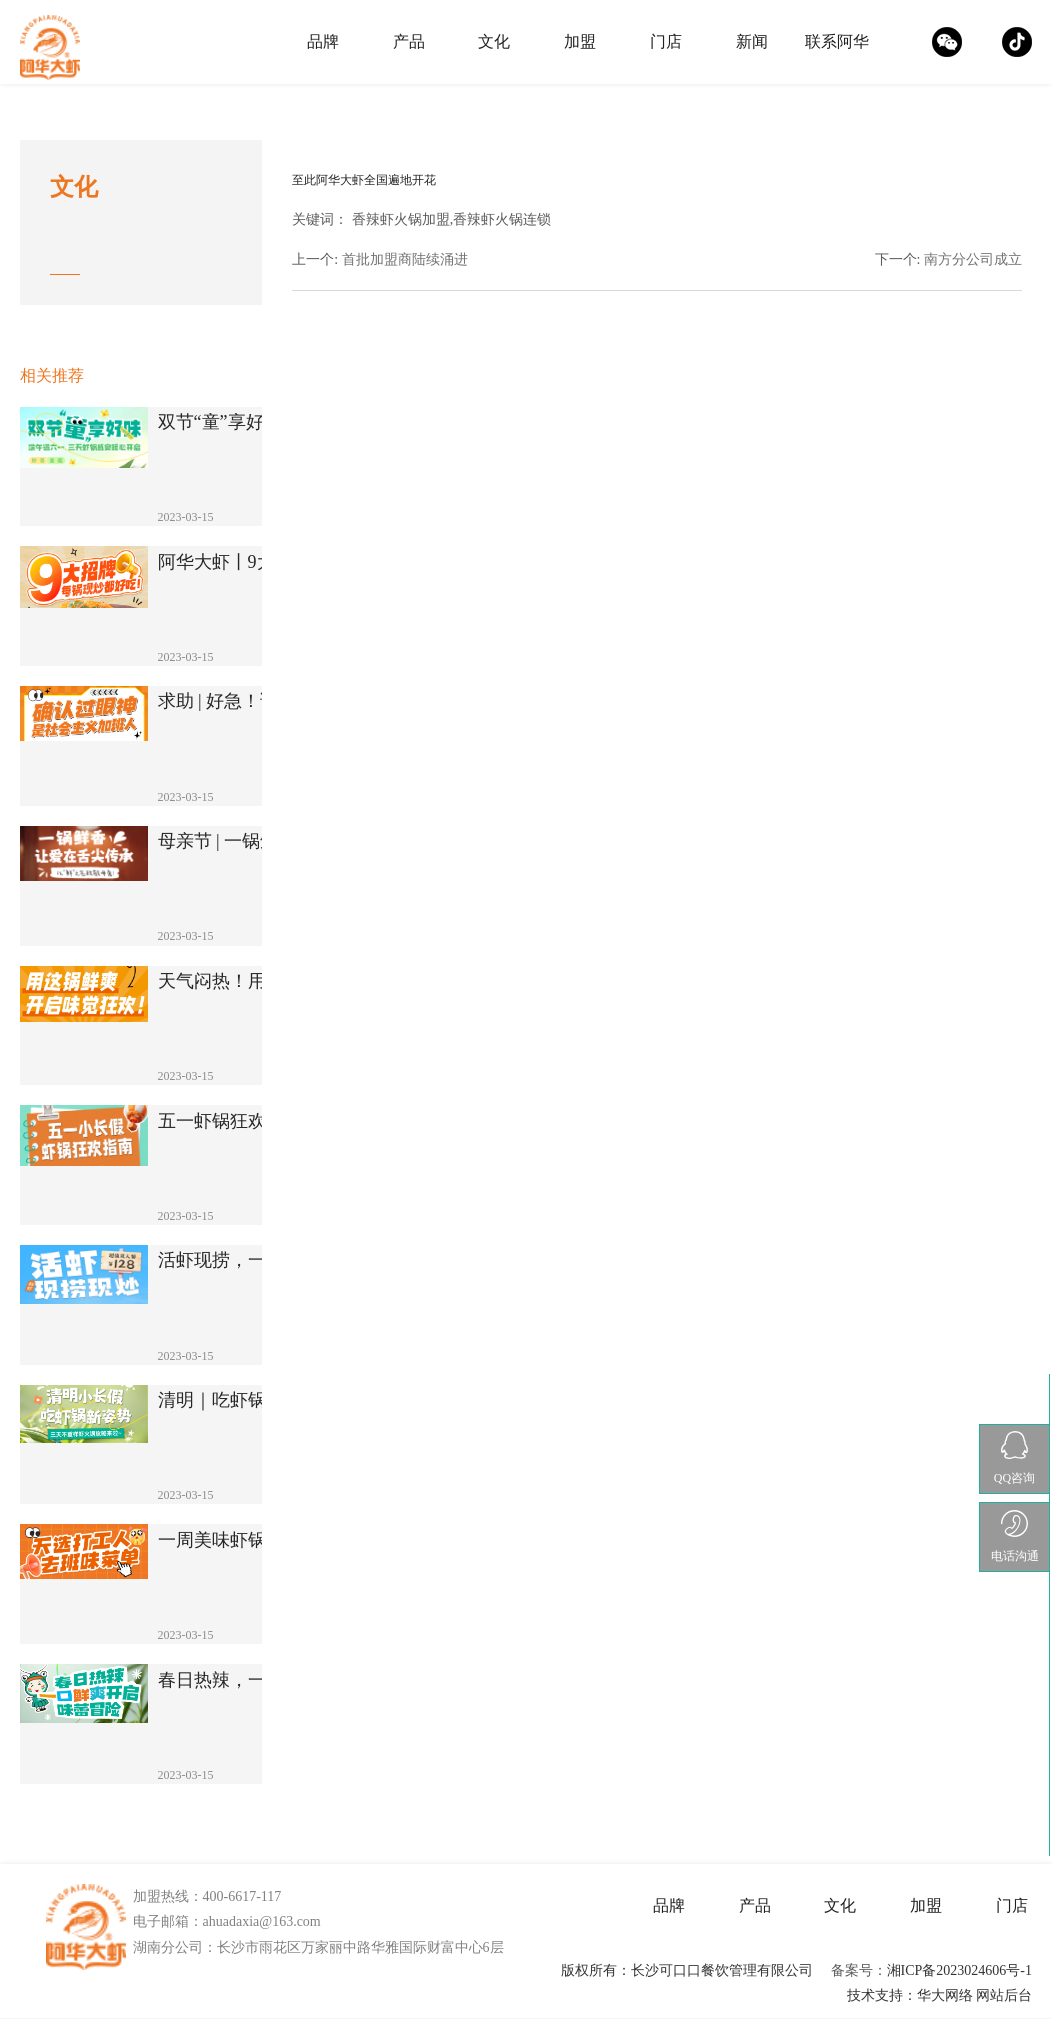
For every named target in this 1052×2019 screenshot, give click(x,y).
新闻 (752, 41)
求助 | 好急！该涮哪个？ (249, 701)
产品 (409, 41)
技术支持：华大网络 (910, 1995)
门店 (666, 41)
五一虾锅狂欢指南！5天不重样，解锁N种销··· (249, 1121)
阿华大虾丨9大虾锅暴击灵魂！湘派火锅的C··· (249, 562)
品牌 (323, 41)
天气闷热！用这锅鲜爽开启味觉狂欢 (249, 981)
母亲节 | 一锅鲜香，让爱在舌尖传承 (249, 841)
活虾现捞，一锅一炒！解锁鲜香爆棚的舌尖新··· (249, 1260)
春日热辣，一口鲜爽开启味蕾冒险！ (249, 1680)
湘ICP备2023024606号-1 (959, 1970)
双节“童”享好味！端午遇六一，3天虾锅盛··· (249, 422)
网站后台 (1004, 1995)
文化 (494, 41)
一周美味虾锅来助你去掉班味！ (249, 1540)
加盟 (580, 41)
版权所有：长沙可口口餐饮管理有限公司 (687, 1970)
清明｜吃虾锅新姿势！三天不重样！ (249, 1400)
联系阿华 (837, 41)
